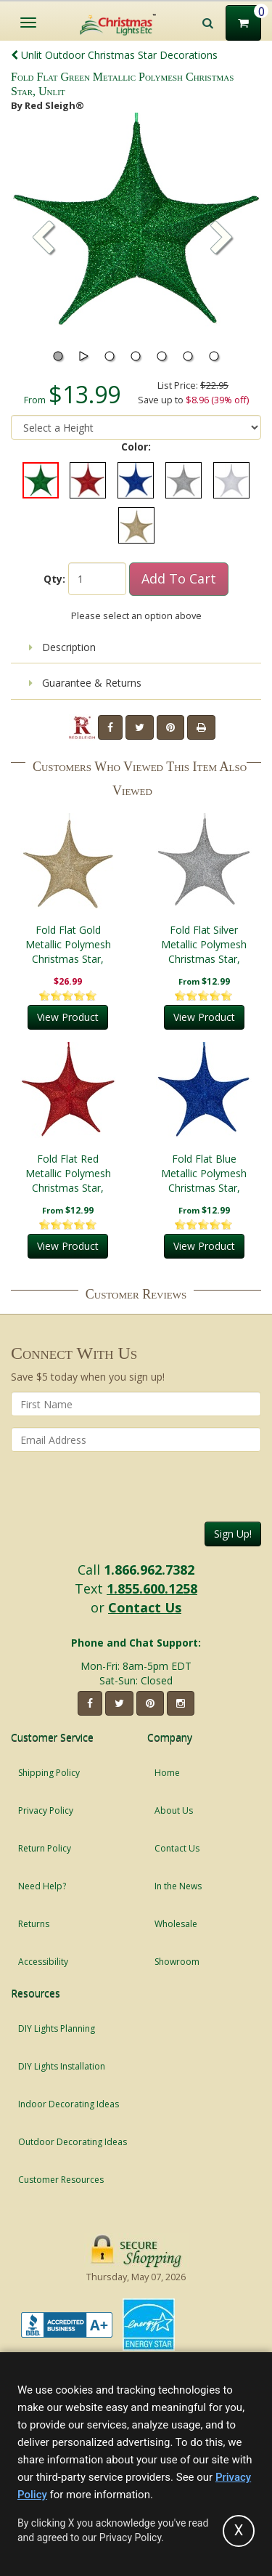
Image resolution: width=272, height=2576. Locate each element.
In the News (178, 1886)
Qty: (54, 579)
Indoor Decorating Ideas (68, 2104)
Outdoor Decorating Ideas (72, 2142)
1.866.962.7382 (149, 1569)
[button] (222, 239)
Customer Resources (61, 2179)
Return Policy (44, 1848)
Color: (136, 446)
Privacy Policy (45, 1810)
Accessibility (43, 1961)
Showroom (176, 1961)
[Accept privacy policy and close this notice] (239, 2531)
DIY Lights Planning (56, 2028)
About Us (173, 1810)
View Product (68, 1017)
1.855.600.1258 (152, 1588)
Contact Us (144, 1607)
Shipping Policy (49, 1773)
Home (167, 1773)
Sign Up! (233, 1534)
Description (62, 647)
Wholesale (175, 1924)
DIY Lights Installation (61, 2066)
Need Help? (42, 1886)
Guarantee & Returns (85, 683)
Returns (33, 1924)
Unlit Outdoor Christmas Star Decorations (114, 55)
